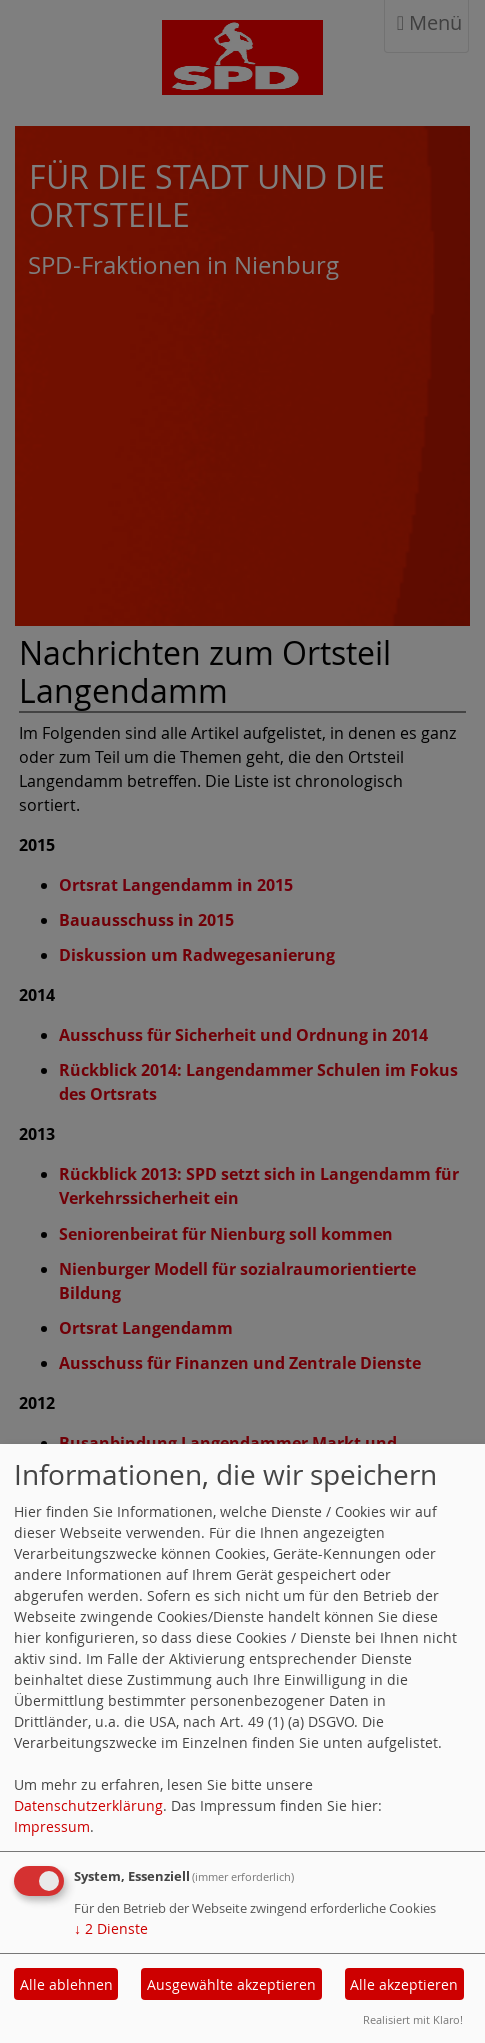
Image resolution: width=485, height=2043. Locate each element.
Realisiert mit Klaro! (413, 2019)
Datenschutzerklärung (88, 1805)
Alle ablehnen (66, 1984)
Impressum (52, 1826)
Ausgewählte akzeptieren (231, 1984)
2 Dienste (111, 1928)
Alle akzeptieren (404, 1984)
